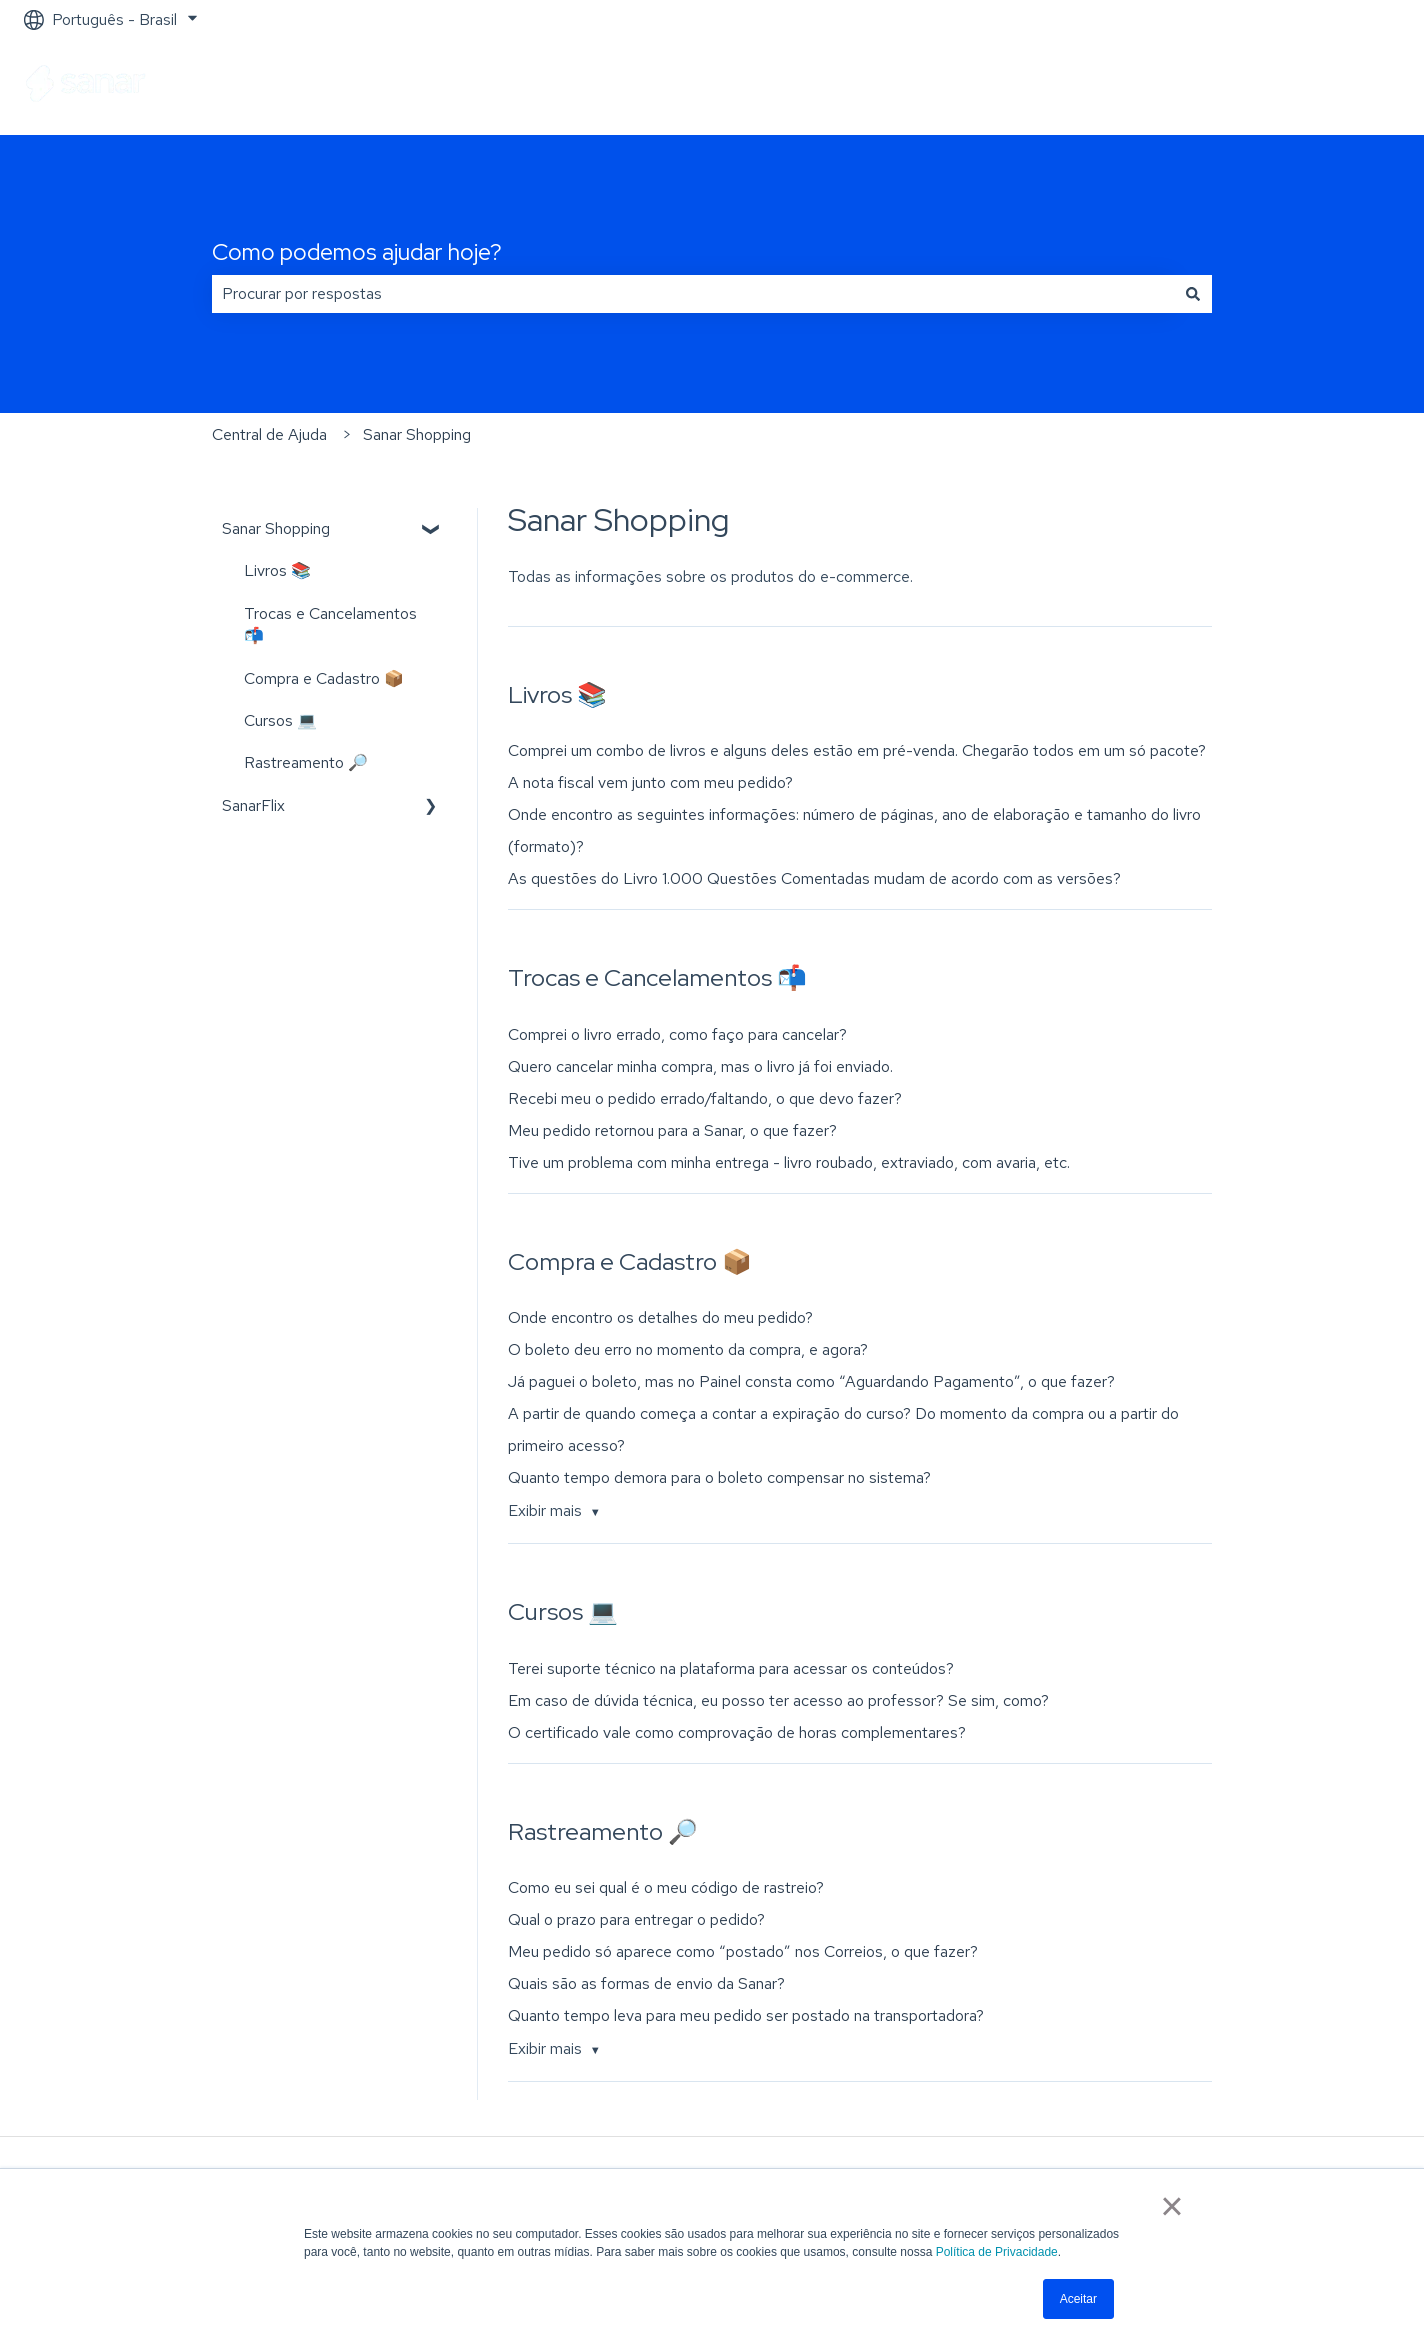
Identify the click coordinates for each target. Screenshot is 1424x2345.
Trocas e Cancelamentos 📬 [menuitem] (330, 624)
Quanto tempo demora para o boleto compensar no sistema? (719, 1477)
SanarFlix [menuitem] (253, 805)
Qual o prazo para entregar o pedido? (636, 1919)
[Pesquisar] (1193, 294)
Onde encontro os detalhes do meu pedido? (660, 1317)
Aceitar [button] (1078, 2299)
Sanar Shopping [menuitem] (276, 528)
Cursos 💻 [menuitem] (280, 720)
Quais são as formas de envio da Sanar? (646, 1983)
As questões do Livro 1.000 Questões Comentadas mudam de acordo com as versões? (814, 878)
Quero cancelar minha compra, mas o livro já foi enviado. (700, 1066)
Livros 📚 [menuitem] (277, 570)
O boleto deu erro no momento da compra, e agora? (688, 1349)
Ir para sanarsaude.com (1300, 86)
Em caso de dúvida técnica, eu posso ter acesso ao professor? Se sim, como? (778, 1700)
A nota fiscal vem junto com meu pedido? (650, 782)
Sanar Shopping (417, 434)
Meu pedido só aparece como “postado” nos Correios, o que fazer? (743, 1951)
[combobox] (693, 294)
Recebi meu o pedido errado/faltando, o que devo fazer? (705, 1098)
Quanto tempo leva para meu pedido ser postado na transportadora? (746, 2015)
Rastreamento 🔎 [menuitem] (306, 762)
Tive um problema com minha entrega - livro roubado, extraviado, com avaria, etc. (789, 1162)
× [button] (1171, 2206)
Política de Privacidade (997, 2252)
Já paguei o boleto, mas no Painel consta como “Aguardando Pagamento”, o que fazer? (811, 1381)
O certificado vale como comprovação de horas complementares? (737, 1732)
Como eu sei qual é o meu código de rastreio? (666, 1887)
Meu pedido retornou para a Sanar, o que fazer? (672, 1130)
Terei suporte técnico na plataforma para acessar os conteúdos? (731, 1668)
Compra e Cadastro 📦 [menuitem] (324, 678)
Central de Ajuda (269, 434)
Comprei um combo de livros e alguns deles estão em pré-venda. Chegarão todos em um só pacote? (857, 750)
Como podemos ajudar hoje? (357, 252)
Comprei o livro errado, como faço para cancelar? (677, 1034)
